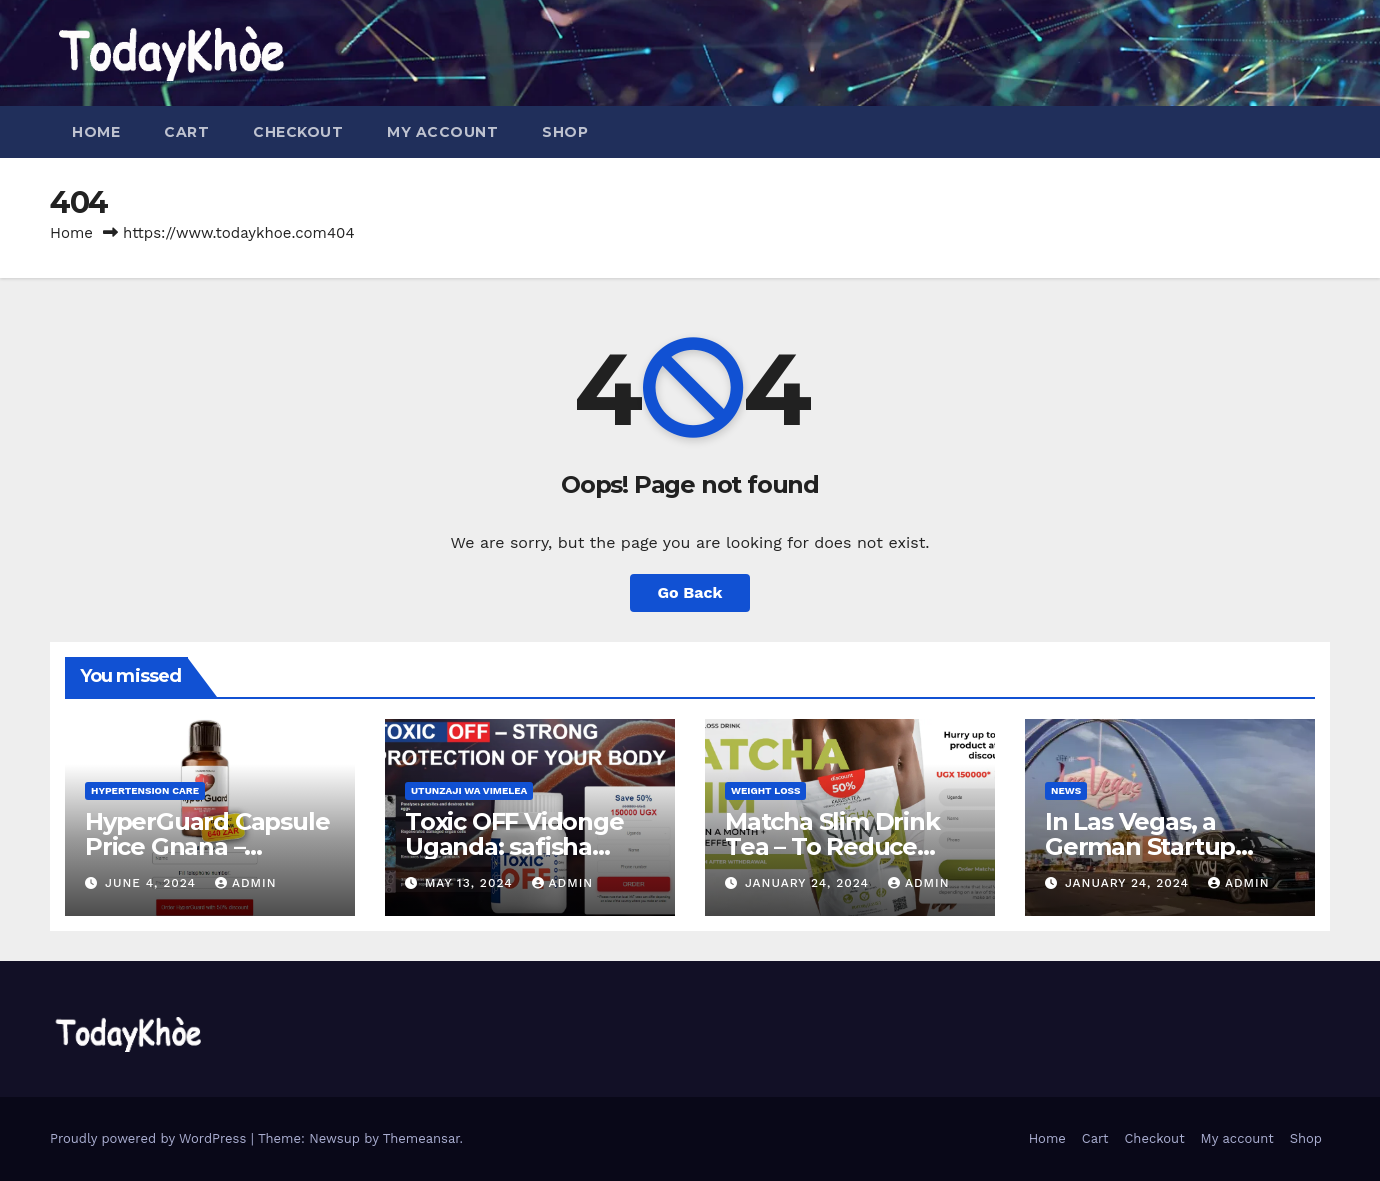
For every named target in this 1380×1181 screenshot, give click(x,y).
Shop (565, 132)
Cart (186, 132)
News (1066, 790)
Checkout (298, 132)
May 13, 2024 (471, 883)
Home (96, 132)
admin (246, 883)
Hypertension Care (145, 790)
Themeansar (421, 1138)
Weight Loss (765, 790)
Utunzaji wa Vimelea (469, 790)
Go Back (690, 592)
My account (442, 132)
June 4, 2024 (153, 883)
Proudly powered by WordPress (150, 1138)
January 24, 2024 (809, 883)
